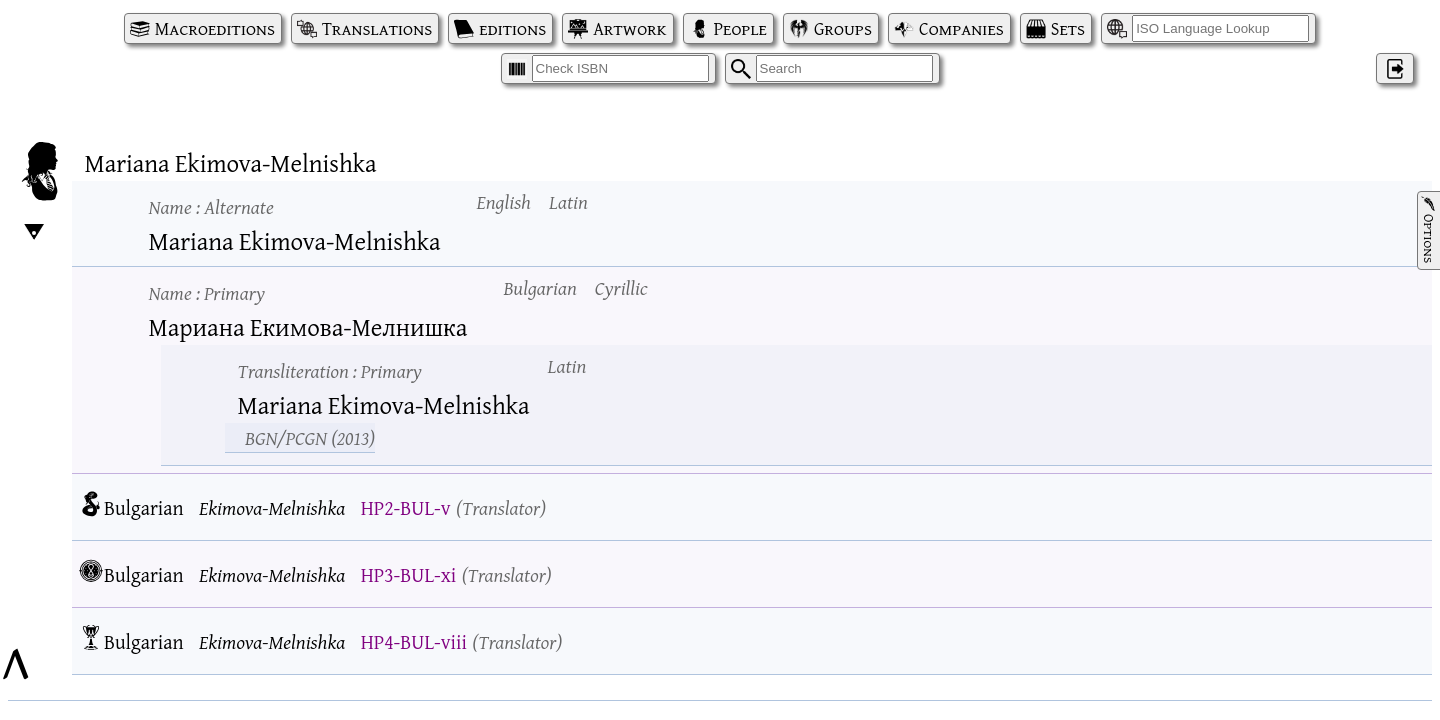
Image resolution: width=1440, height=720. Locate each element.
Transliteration (330, 370)
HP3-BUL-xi (408, 574)
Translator (501, 507)
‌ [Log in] (1395, 68)
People (740, 28)
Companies (961, 28)
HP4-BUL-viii (414, 641)
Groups (843, 28)
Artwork (629, 28)
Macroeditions (215, 28)
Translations (377, 28)
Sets (1068, 28)
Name (211, 206)
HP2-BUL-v (406, 507)
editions (512, 28)
